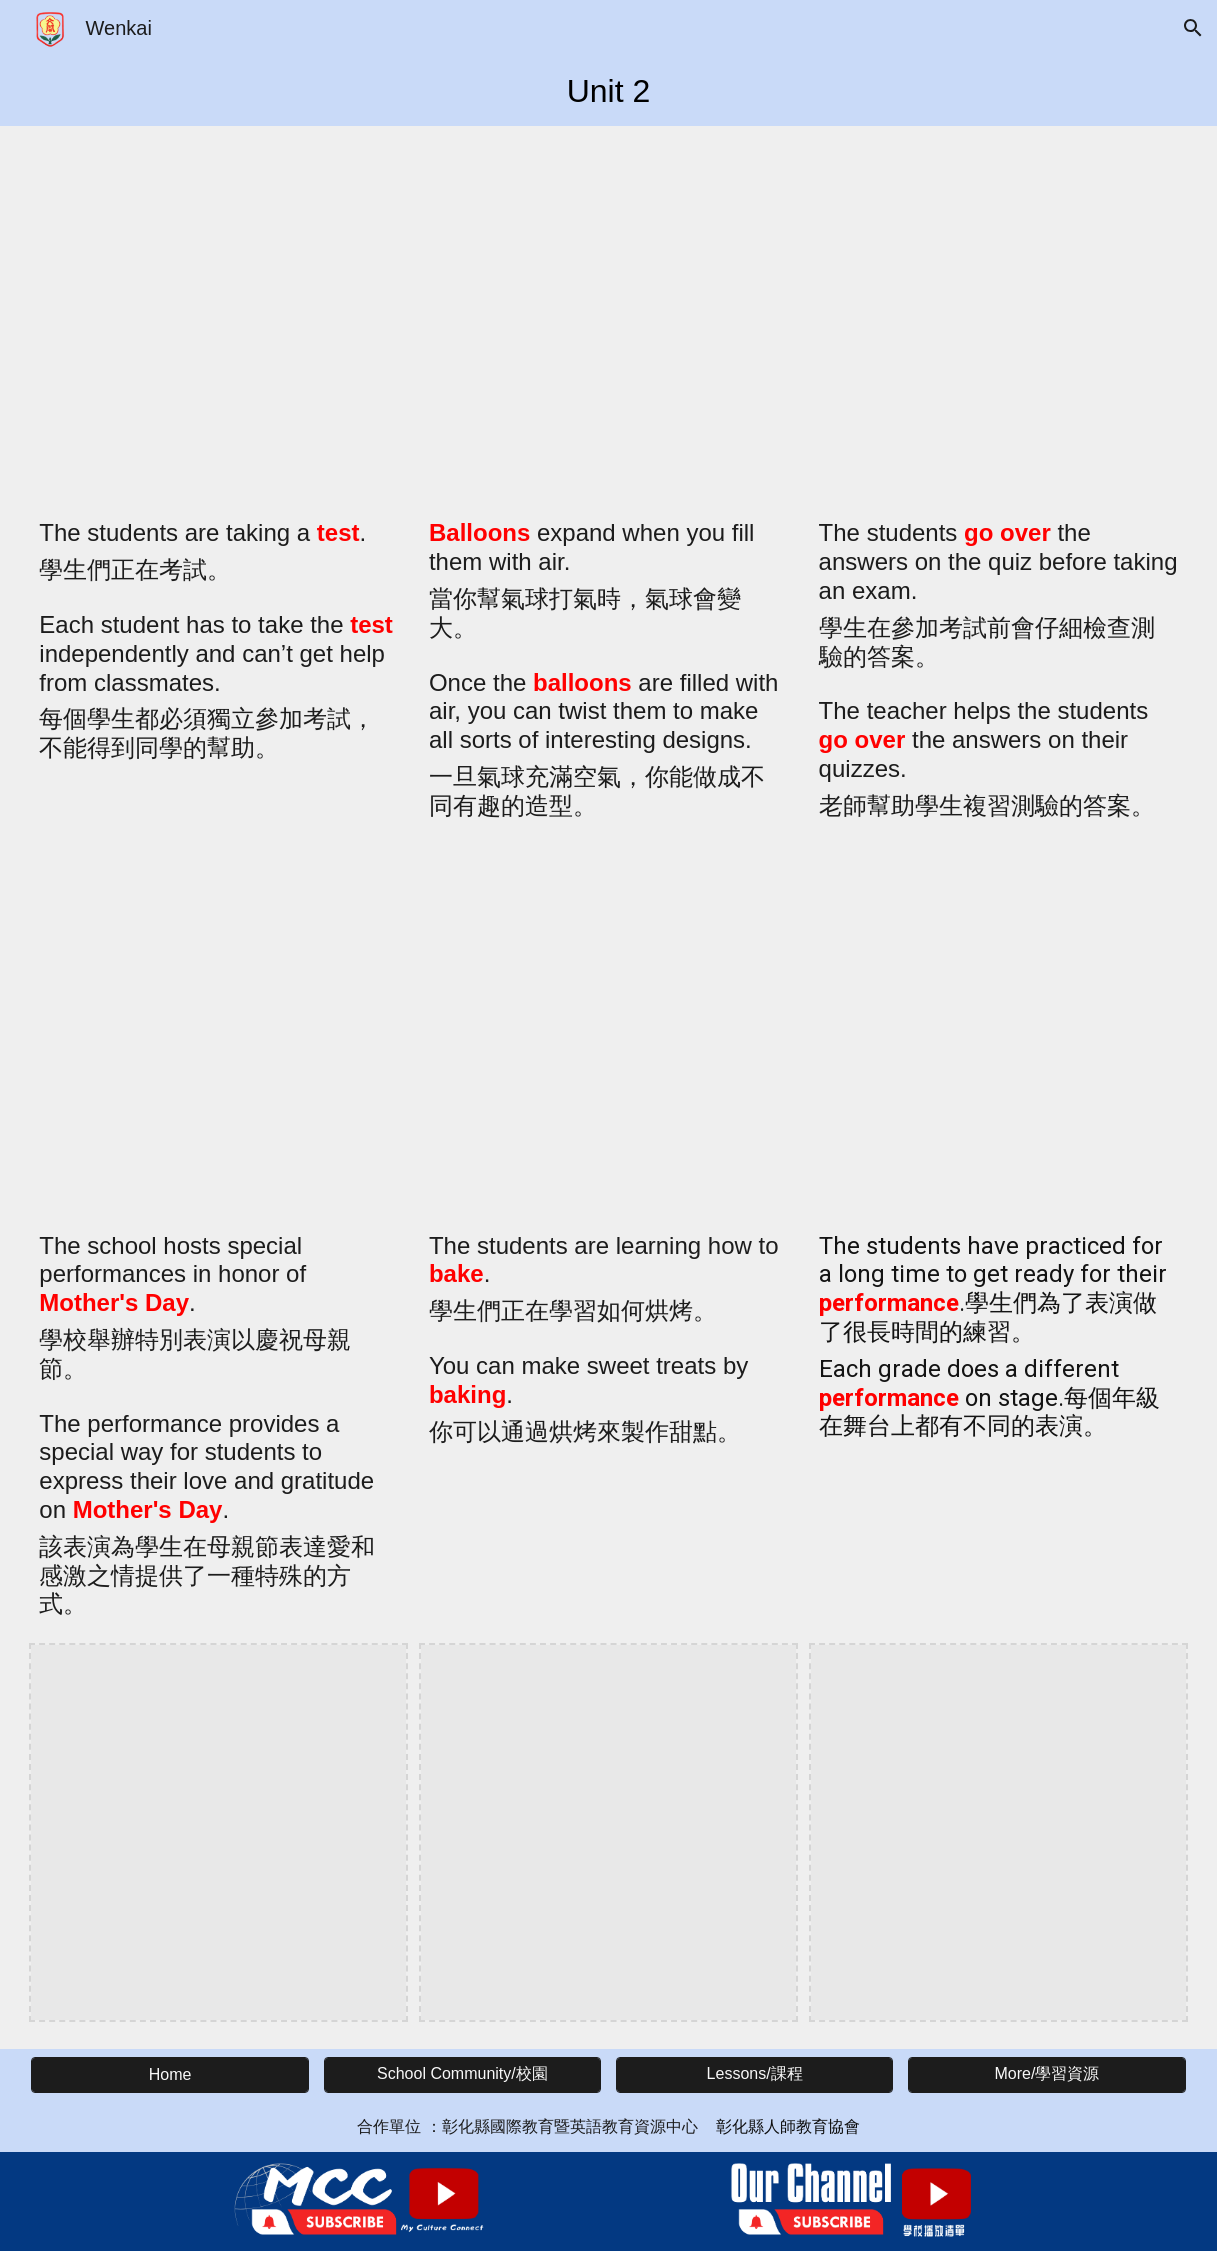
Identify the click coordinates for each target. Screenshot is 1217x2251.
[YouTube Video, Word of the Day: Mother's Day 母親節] (218, 1034)
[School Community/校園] (463, 2074)
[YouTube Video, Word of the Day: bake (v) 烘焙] (608, 1034)
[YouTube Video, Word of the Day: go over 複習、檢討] (998, 321)
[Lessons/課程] (755, 2074)
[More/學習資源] (1047, 2074)
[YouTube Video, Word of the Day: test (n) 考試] (218, 321)
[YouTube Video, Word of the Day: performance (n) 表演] (998, 1034)
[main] (608, 91)
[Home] (170, 2075)
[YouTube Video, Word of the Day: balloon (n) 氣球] (608, 321)
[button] (1193, 28)
